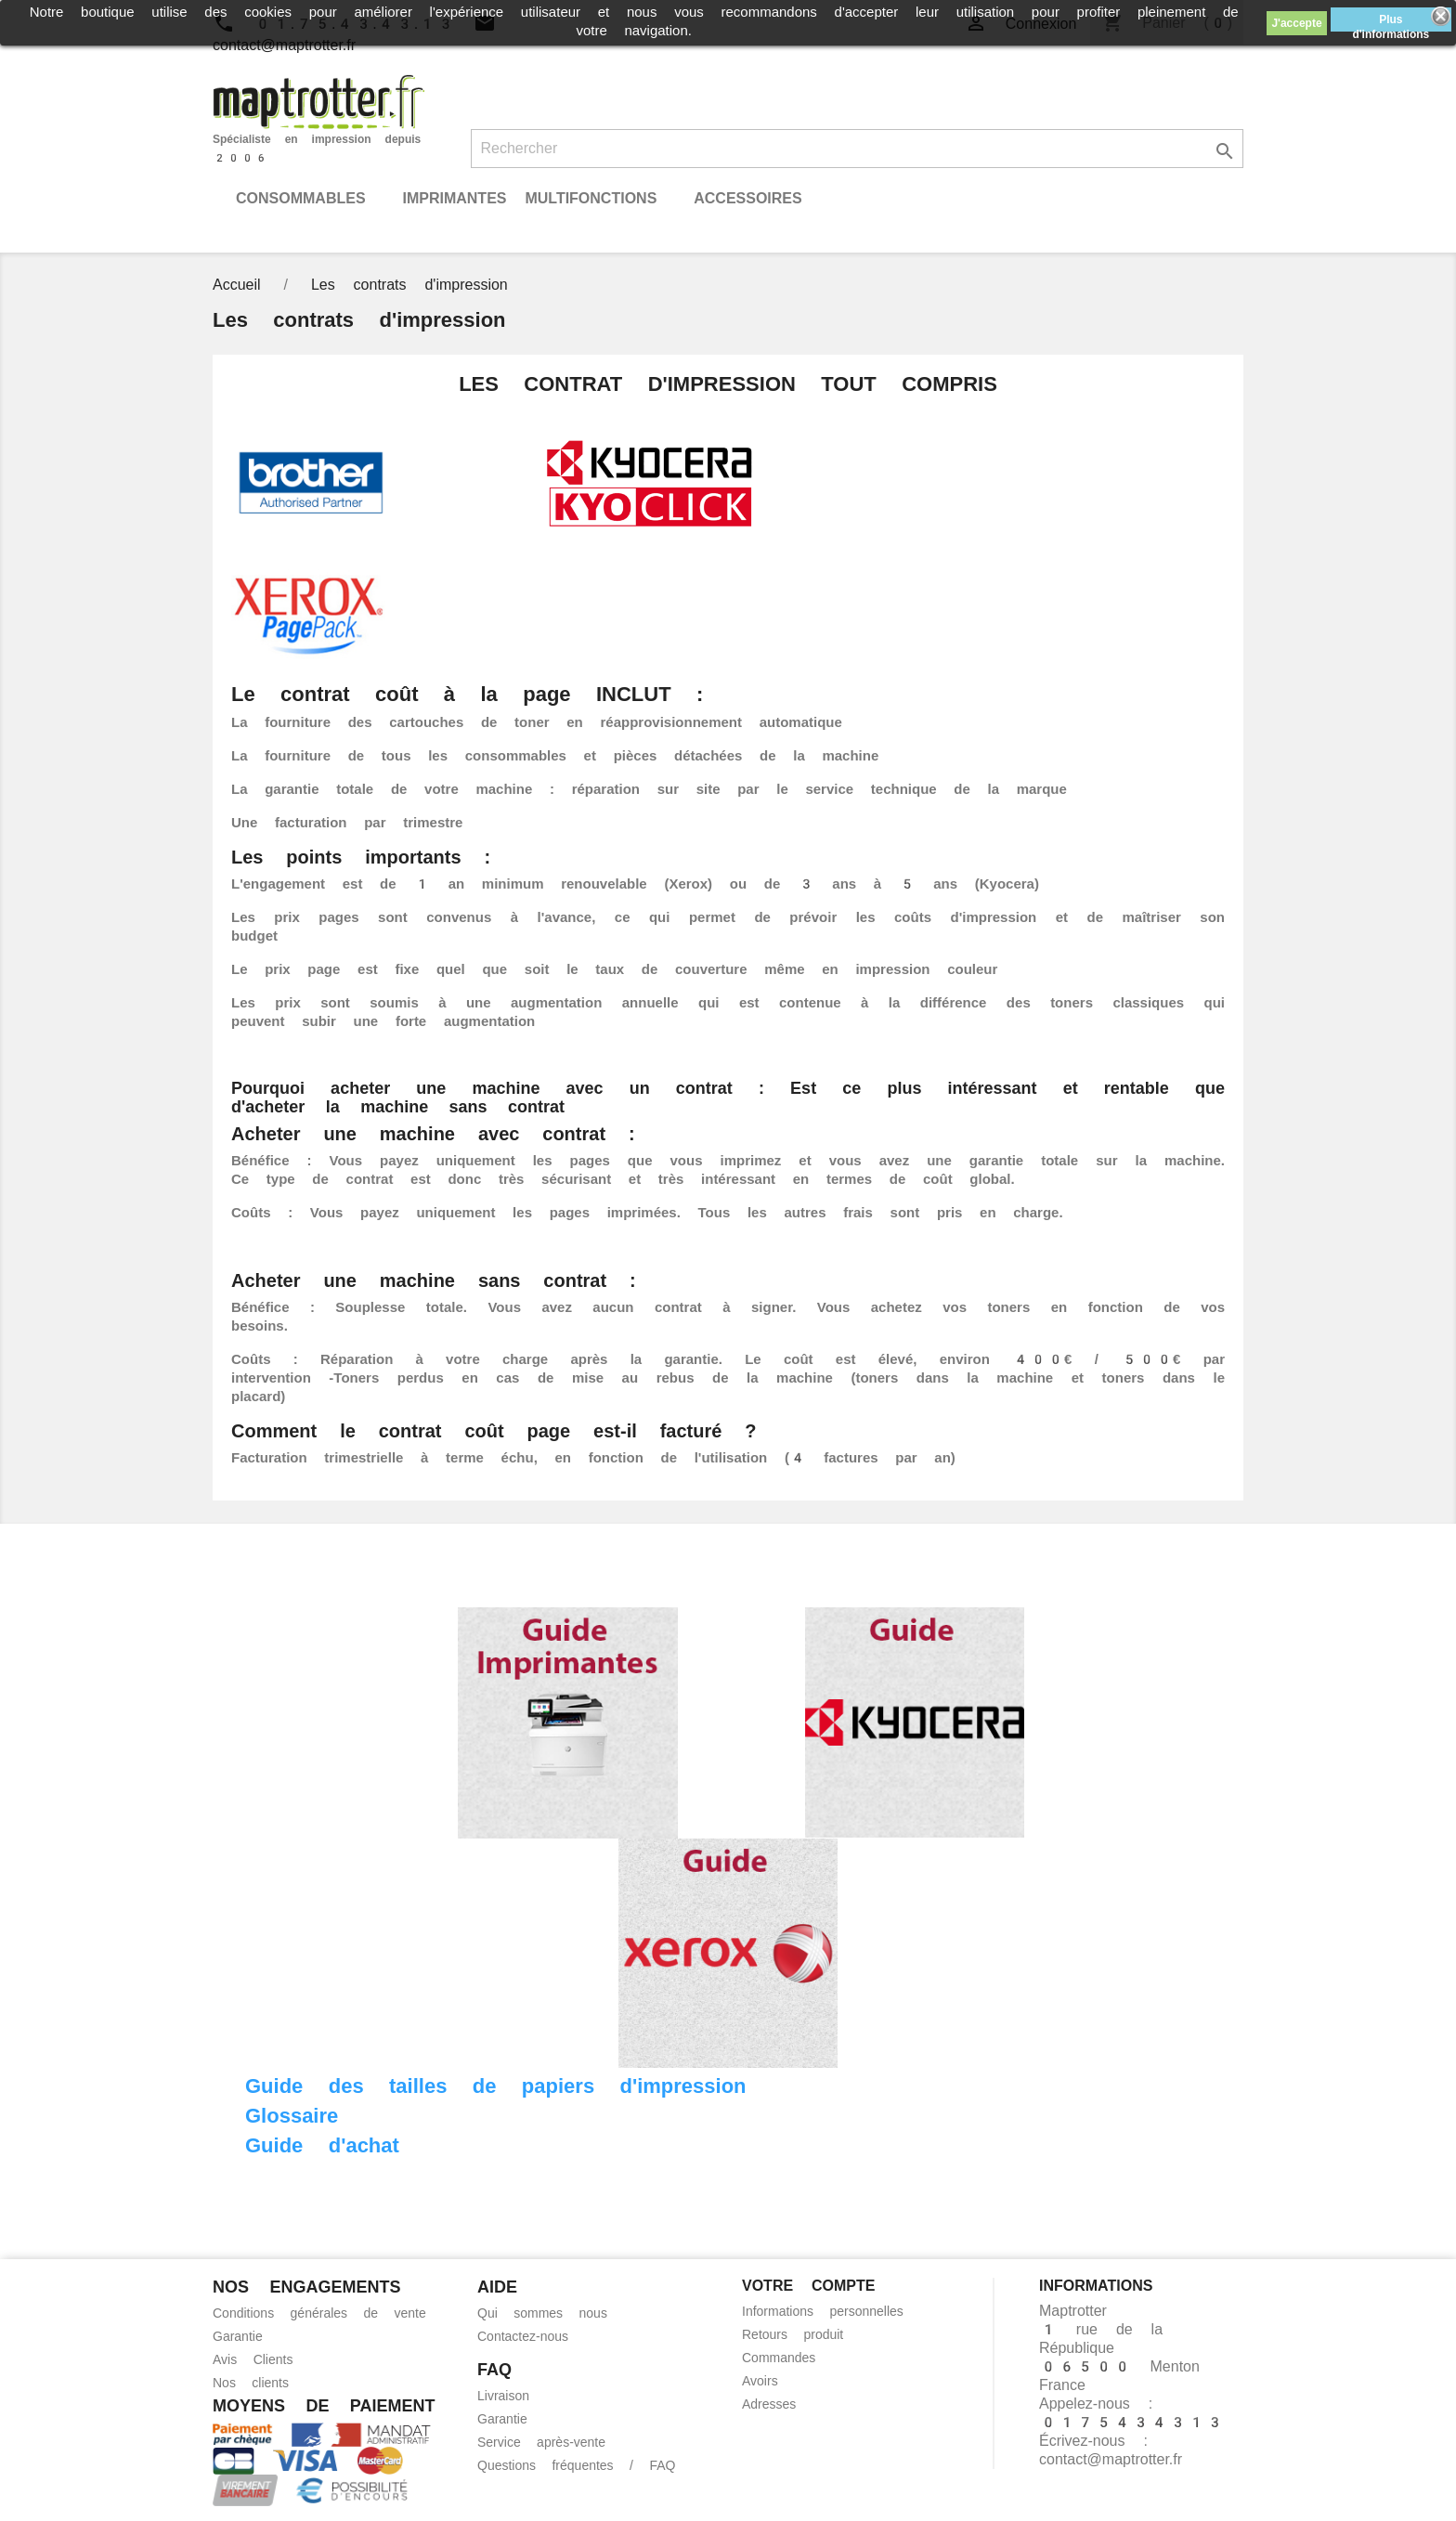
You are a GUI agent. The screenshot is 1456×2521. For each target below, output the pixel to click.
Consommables (301, 198)
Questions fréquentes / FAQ (576, 2465)
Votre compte (808, 2285)
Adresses (769, 2404)
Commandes (778, 2357)
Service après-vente (541, 2442)
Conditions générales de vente (319, 2313)
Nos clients (251, 2382)
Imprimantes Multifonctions (529, 198)
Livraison (503, 2395)
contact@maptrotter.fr (1110, 2459)
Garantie (238, 2336)
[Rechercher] (857, 148)
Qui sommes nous (542, 2313)
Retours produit (792, 2334)
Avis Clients (252, 2359)
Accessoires (747, 198)
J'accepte (1296, 23)
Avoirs (760, 2380)
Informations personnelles (823, 2311)
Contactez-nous (522, 2336)
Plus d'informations (1390, 22)
